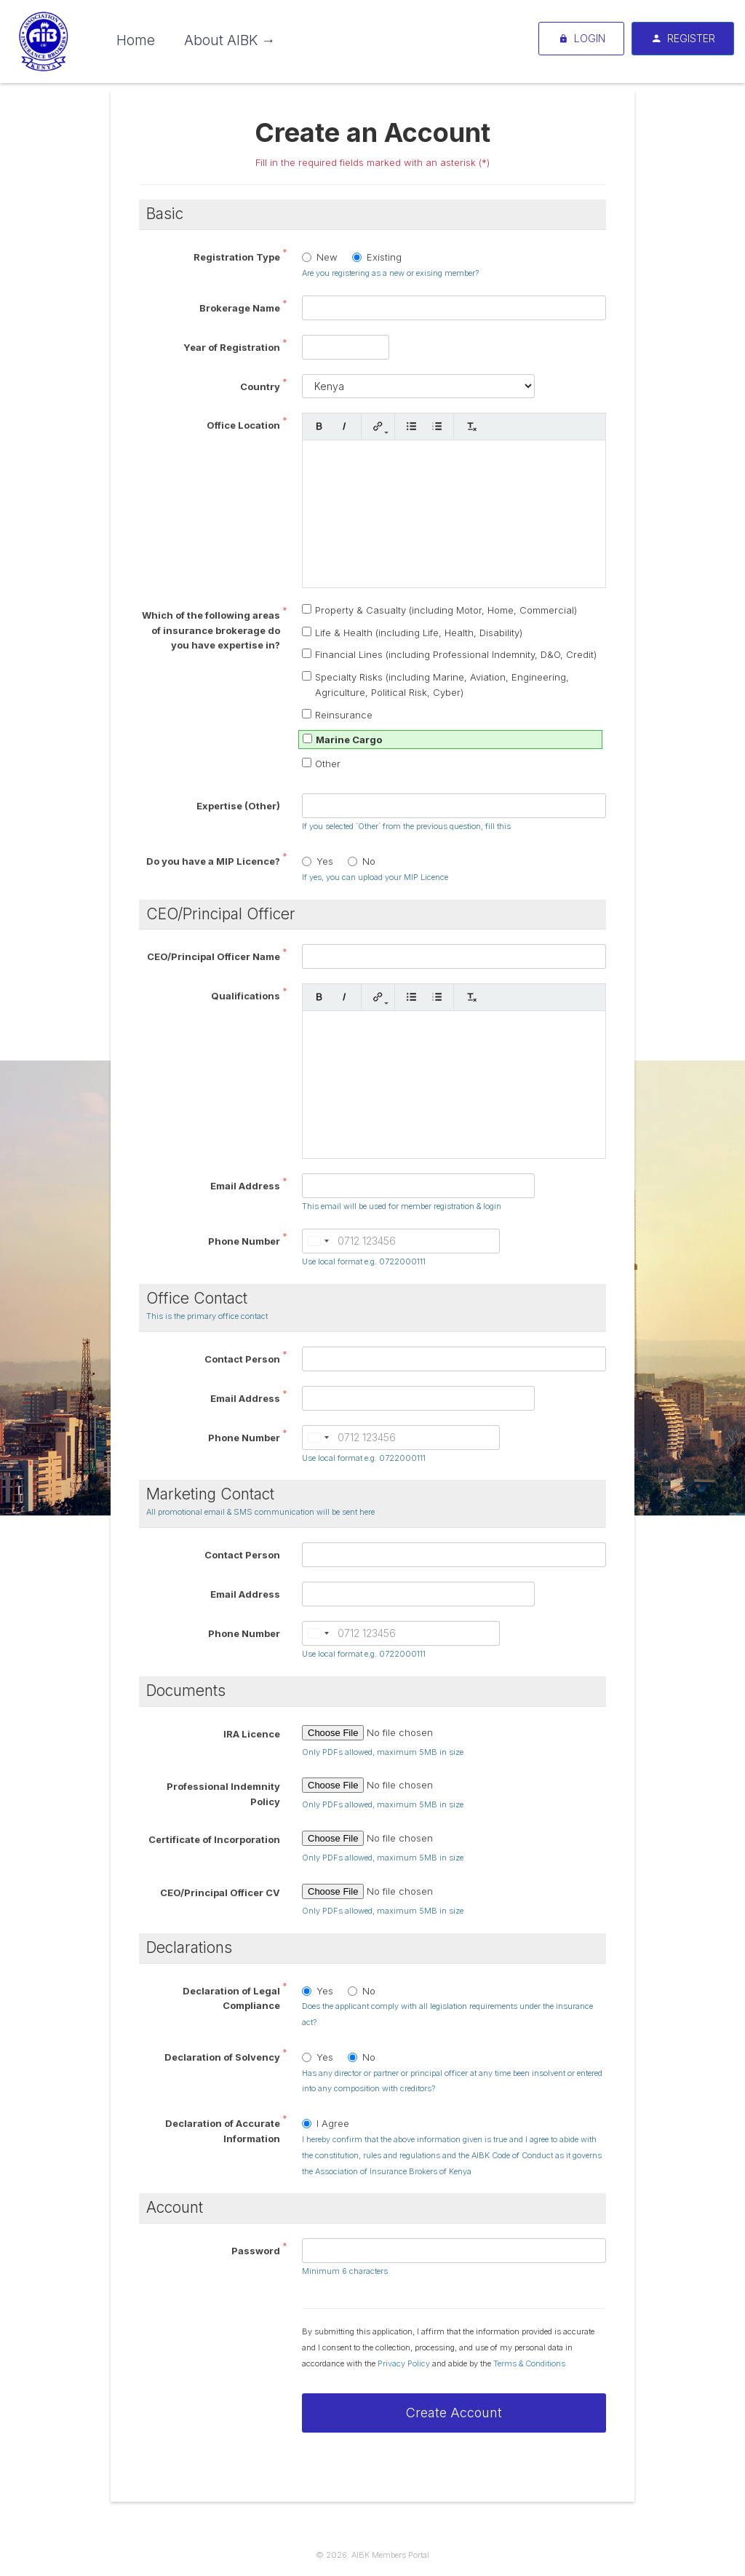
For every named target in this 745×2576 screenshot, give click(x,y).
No (361, 861)
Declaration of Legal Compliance (231, 1998)
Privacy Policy (404, 2363)
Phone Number (244, 1241)
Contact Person (242, 1359)
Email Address (245, 1186)
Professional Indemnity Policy (223, 1793)
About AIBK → (230, 40)
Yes (317, 861)
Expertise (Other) (238, 806)
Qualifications (245, 996)
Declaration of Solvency (222, 2057)
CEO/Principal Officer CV (220, 1892)
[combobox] (318, 1241)
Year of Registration (231, 347)
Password (255, 2250)
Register (682, 38)
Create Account (454, 2412)
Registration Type (237, 257)
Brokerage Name (239, 308)
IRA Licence (251, 1734)
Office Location (243, 425)
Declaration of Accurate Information (222, 2130)
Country (260, 386)
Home (135, 40)
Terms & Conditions (529, 2363)
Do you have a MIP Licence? (213, 861)
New (320, 257)
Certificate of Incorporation (214, 1839)
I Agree (325, 2123)
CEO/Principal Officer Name (213, 956)
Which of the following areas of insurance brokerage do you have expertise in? (211, 630)
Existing (377, 257)
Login (581, 38)
